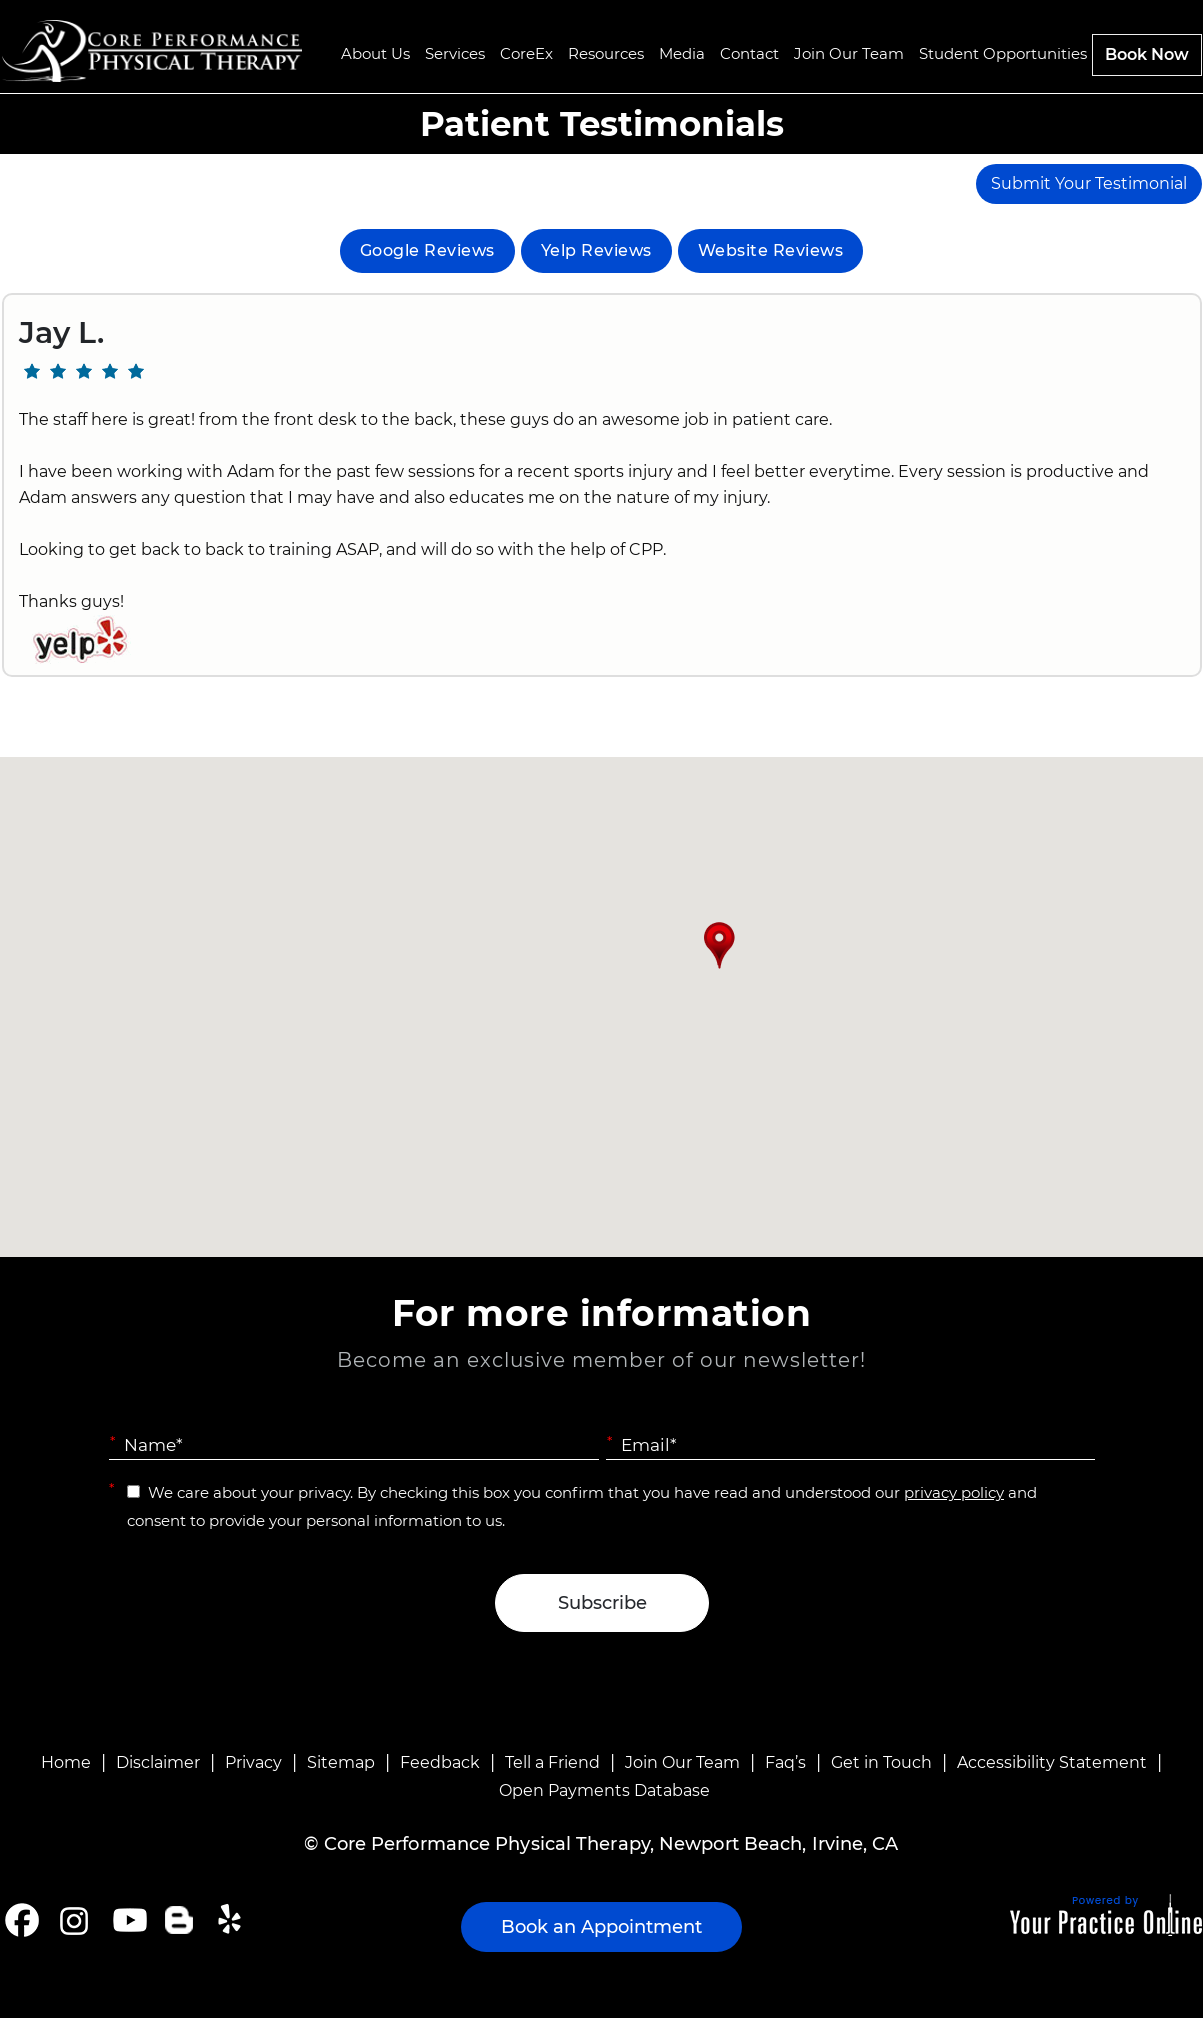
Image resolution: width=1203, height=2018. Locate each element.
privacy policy (954, 1492)
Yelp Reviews (596, 250)
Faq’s (785, 1762)
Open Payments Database (604, 1790)
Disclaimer (158, 1762)
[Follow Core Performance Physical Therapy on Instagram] (72, 1920)
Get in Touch (881, 1762)
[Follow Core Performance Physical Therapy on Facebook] (22, 1920)
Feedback (440, 1762)
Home (66, 1762)
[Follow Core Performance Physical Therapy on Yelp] (232, 1920)
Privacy (253, 1762)
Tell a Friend (552, 1762)
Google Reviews (427, 250)
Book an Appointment (601, 1927)
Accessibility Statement (1052, 1762)
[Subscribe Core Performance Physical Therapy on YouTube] (127, 1920)
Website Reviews (771, 250)
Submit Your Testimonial (1089, 183)
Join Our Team (682, 1762)
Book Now (1147, 54)
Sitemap (341, 1762)
